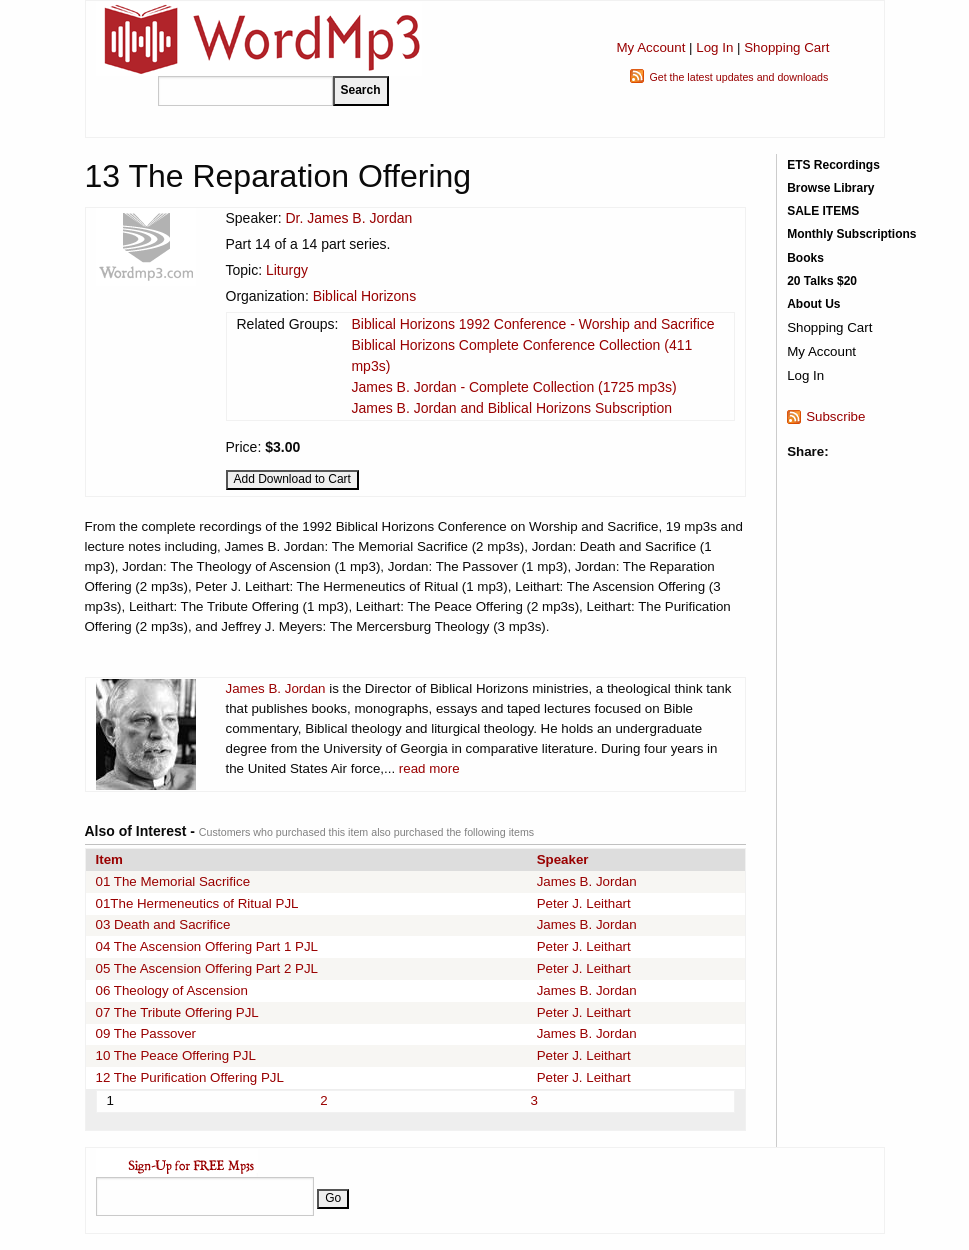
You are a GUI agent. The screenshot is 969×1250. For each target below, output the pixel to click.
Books (805, 258)
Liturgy (287, 270)
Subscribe (835, 416)
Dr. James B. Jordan (348, 218)
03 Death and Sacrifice (163, 924)
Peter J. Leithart (584, 903)
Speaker (563, 859)
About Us (813, 304)
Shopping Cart (786, 47)
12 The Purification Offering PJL (190, 1077)
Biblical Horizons (364, 296)
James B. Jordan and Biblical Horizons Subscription (511, 408)
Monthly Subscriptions (851, 234)
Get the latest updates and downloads (738, 77)
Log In (714, 47)
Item (109, 859)
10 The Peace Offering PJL (176, 1055)
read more (429, 768)
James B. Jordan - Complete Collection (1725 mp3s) (513, 387)
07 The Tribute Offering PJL (177, 1012)
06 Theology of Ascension (172, 990)
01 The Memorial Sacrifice (173, 881)
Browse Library (830, 188)
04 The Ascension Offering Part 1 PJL (207, 946)
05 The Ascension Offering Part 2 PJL (207, 968)
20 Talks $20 (822, 281)
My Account (650, 47)
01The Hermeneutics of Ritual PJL (197, 903)
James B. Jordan (276, 688)
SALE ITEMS (823, 211)
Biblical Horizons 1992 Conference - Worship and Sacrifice (532, 324)
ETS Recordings (833, 165)
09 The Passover (146, 1033)
